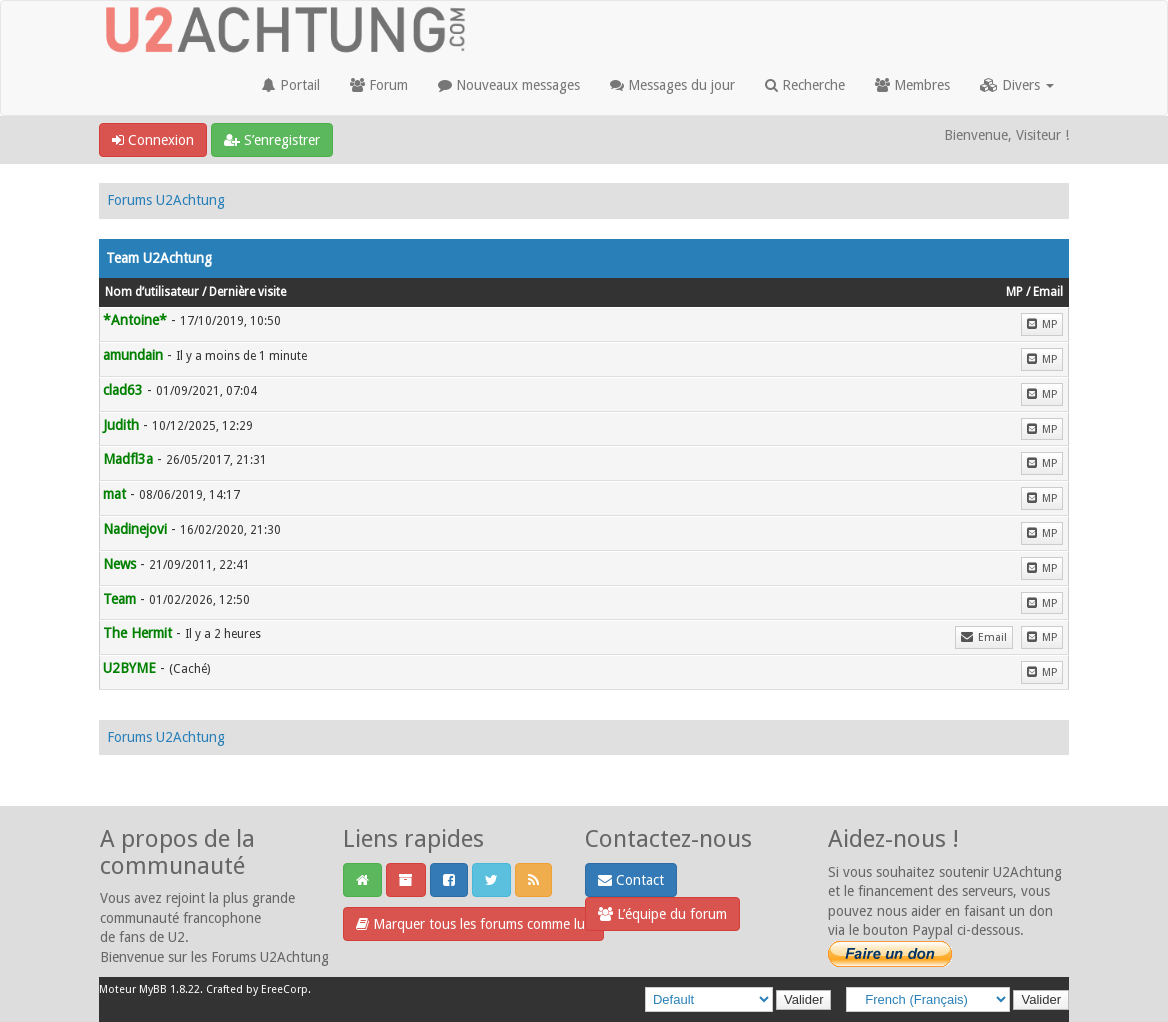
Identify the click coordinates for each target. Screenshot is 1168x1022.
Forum (379, 85)
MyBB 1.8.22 (169, 989)
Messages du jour (672, 85)
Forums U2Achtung (166, 200)
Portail (291, 85)
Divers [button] (1017, 85)
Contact (631, 880)
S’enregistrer (272, 140)
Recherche (805, 85)
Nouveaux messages (509, 85)
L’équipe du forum (662, 914)
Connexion (153, 140)
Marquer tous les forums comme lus (473, 924)
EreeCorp (284, 989)
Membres (912, 85)
